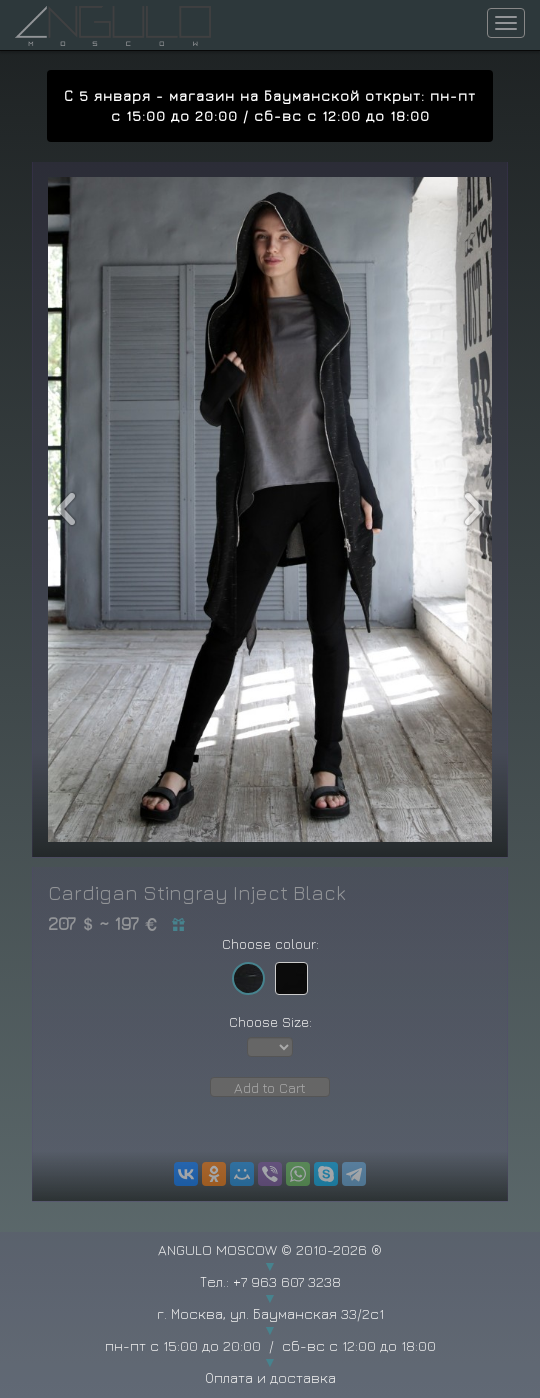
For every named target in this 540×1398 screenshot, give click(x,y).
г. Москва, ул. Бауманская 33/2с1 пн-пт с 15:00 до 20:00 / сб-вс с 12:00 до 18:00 (270, 1329)
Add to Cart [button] (270, 1087)
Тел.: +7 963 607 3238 (270, 1281)
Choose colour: (270, 943)
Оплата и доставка (270, 1377)
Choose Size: (270, 1021)
